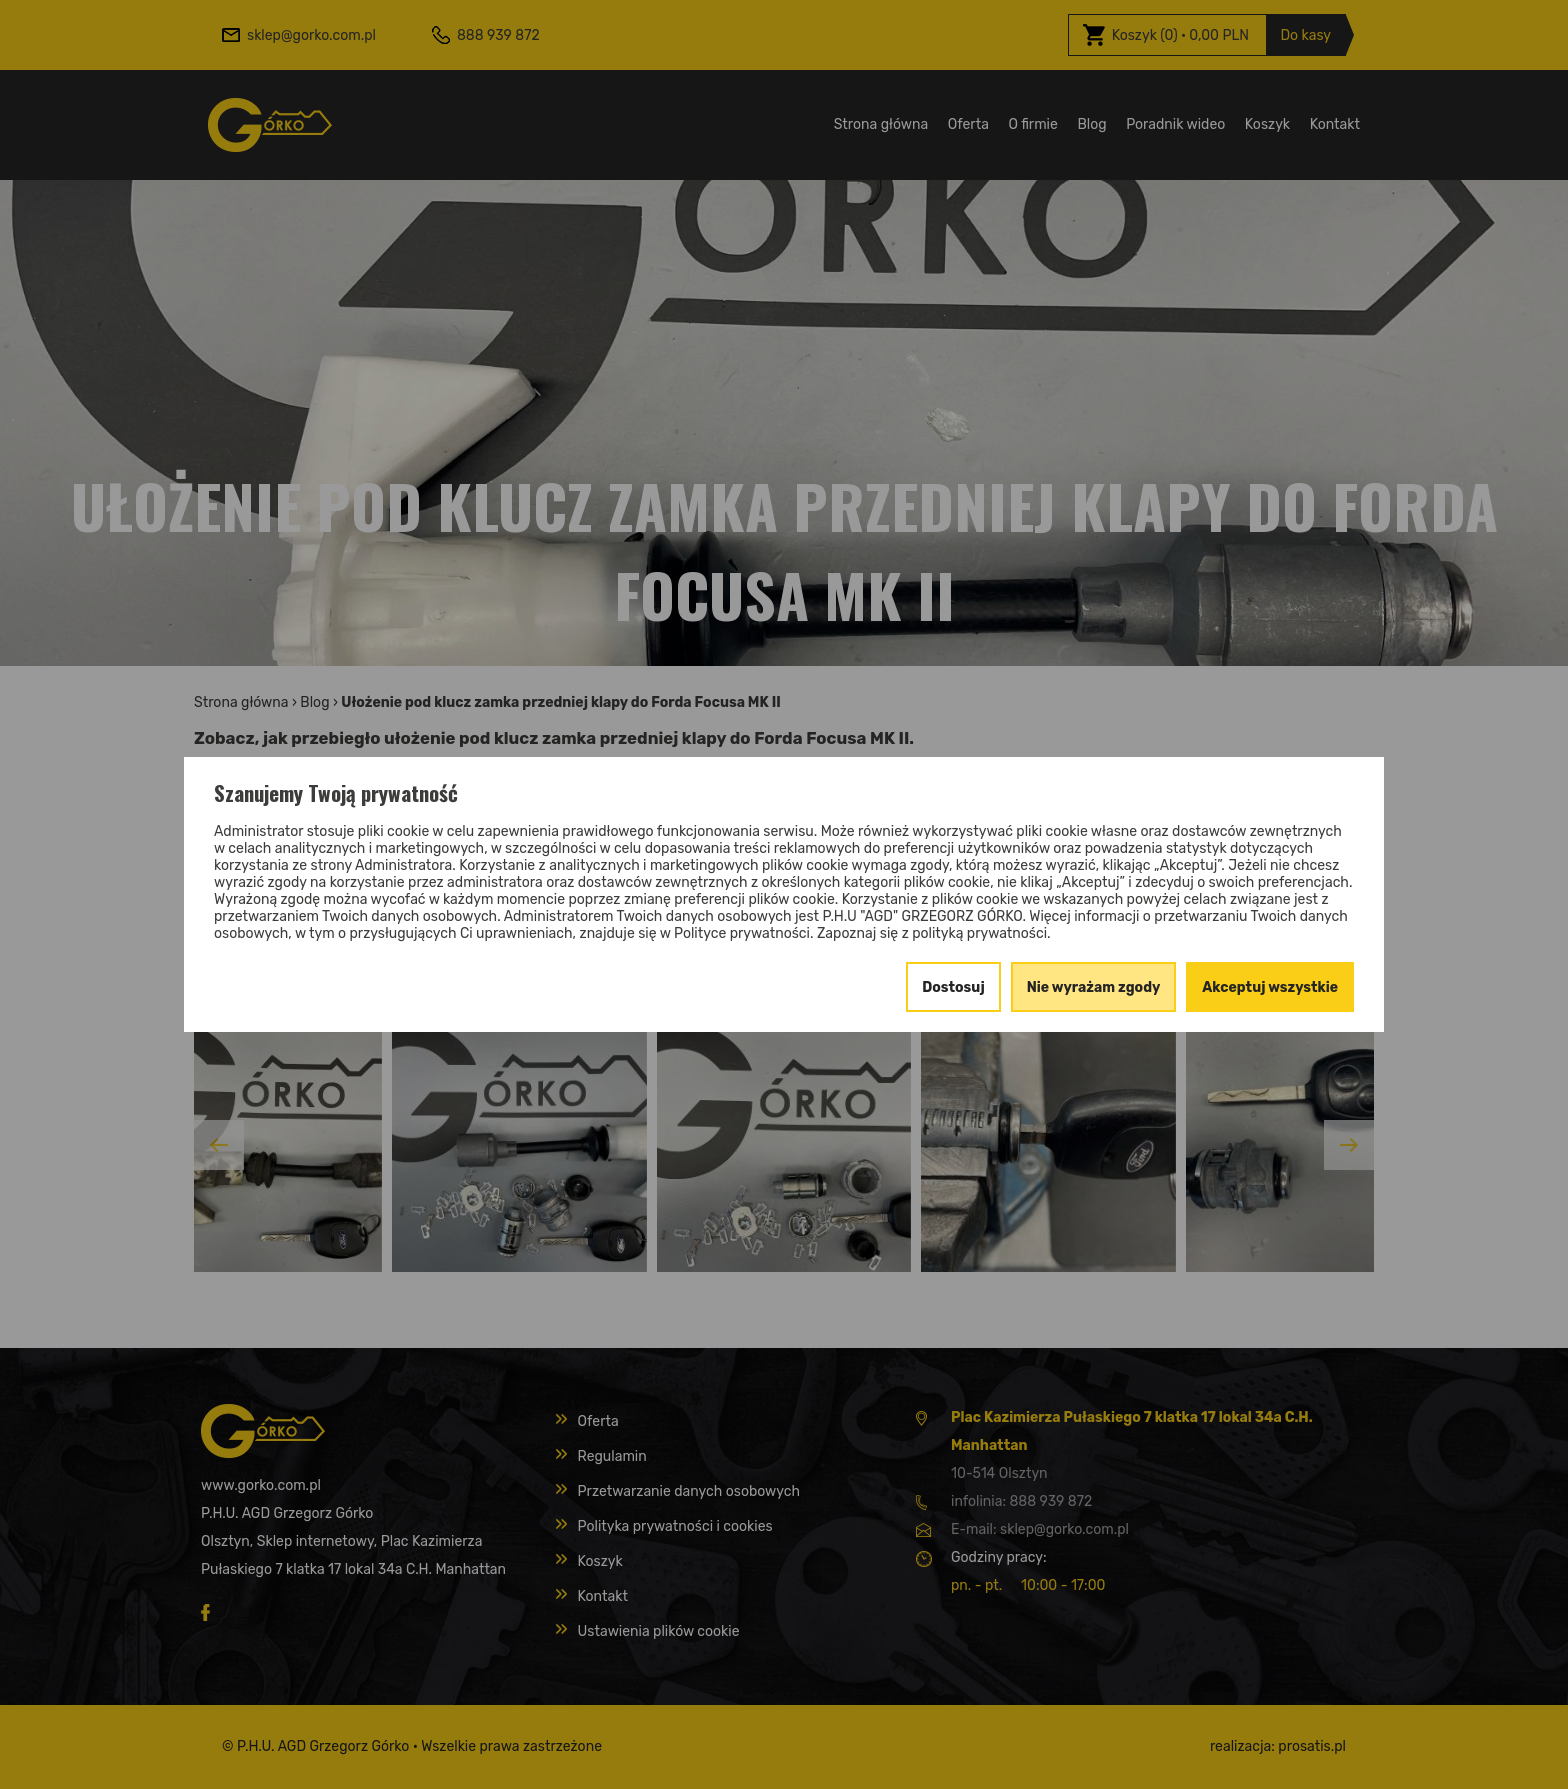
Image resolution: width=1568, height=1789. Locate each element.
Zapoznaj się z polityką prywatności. (934, 933)
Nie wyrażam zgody (1094, 987)
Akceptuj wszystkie (1270, 987)
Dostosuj (953, 987)
